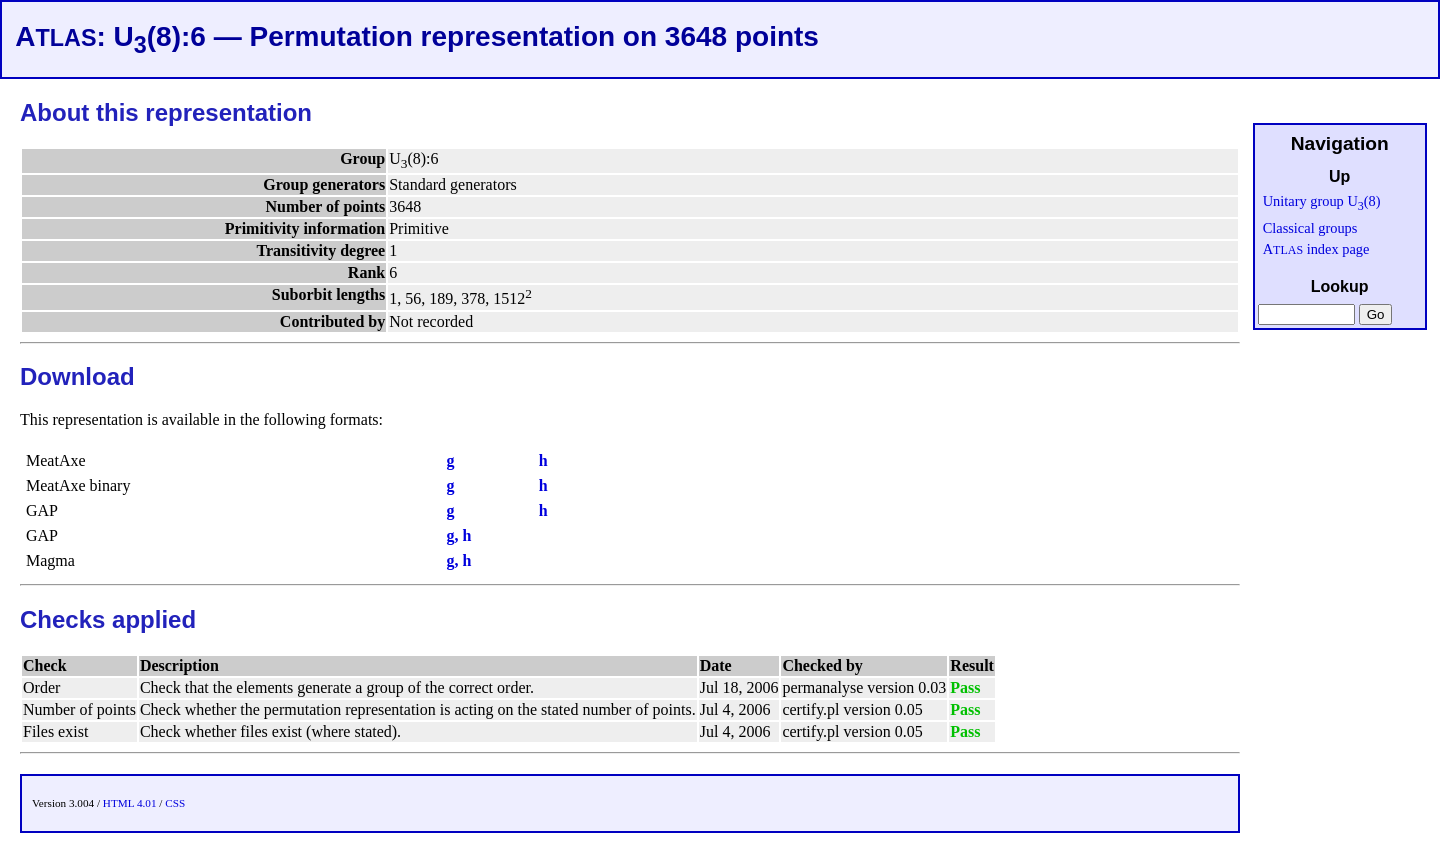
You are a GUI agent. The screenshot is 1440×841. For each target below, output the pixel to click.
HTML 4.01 (130, 803)
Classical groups (1310, 228)
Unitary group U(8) (1322, 201)
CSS (175, 803)
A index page (1316, 249)
